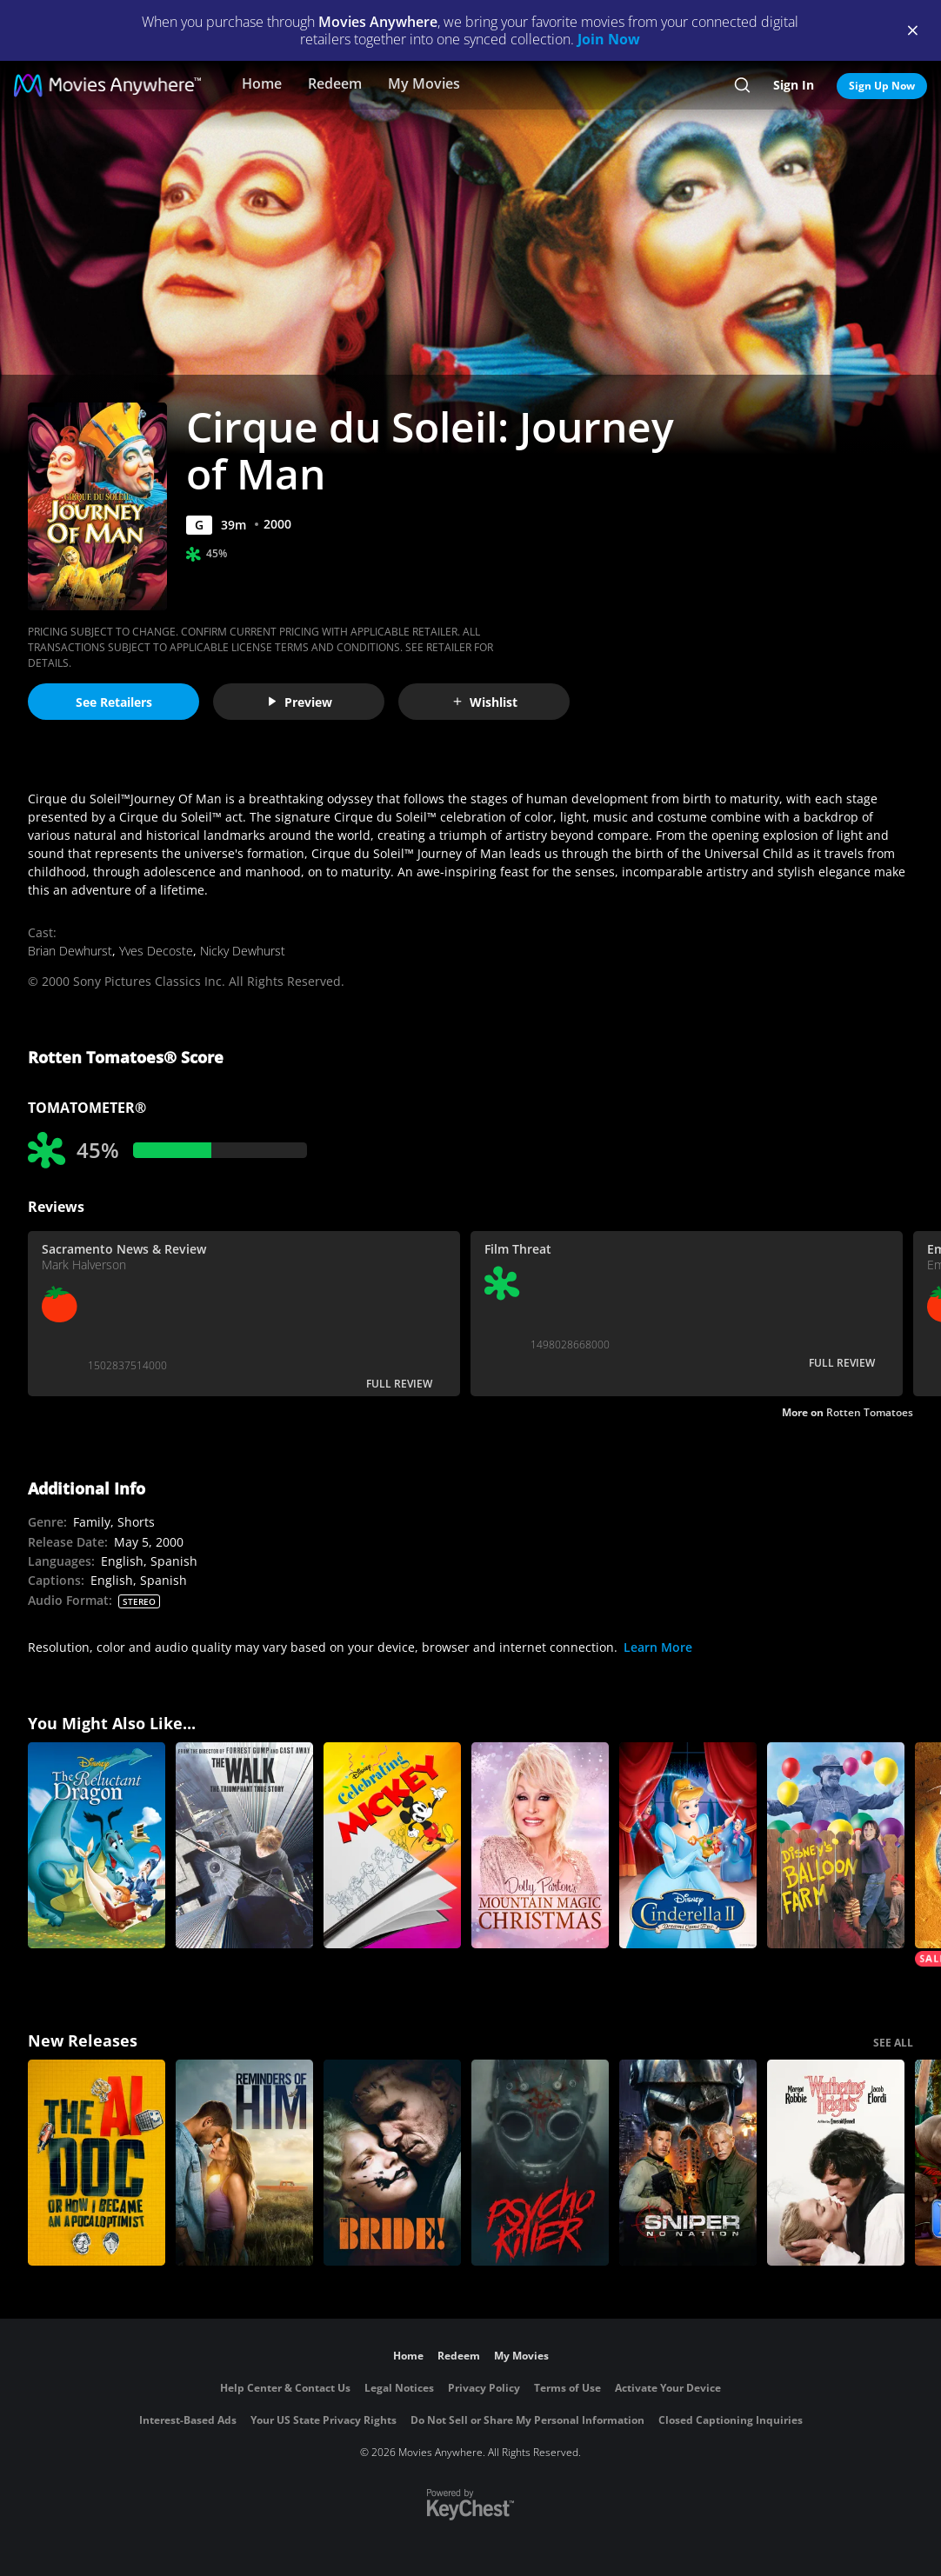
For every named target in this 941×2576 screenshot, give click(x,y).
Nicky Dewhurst (242, 950)
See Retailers (114, 702)
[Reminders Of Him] (244, 2163)
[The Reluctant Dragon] (96, 1845)
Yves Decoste (156, 950)
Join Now (608, 39)
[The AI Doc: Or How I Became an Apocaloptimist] (96, 2163)
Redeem (335, 83)
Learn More (658, 1647)
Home (262, 83)
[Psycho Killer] (540, 2163)
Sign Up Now (882, 85)
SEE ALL (893, 2042)
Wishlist (484, 702)
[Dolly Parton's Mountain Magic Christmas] (540, 1845)
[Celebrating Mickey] (392, 1845)
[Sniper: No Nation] (688, 2163)
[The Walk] (244, 1845)
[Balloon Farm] (835, 1845)
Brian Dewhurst (70, 950)
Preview (299, 702)
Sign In (793, 85)
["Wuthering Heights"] (835, 2163)
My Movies (424, 83)
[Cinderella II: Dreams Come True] (688, 1845)
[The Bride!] (392, 2163)
